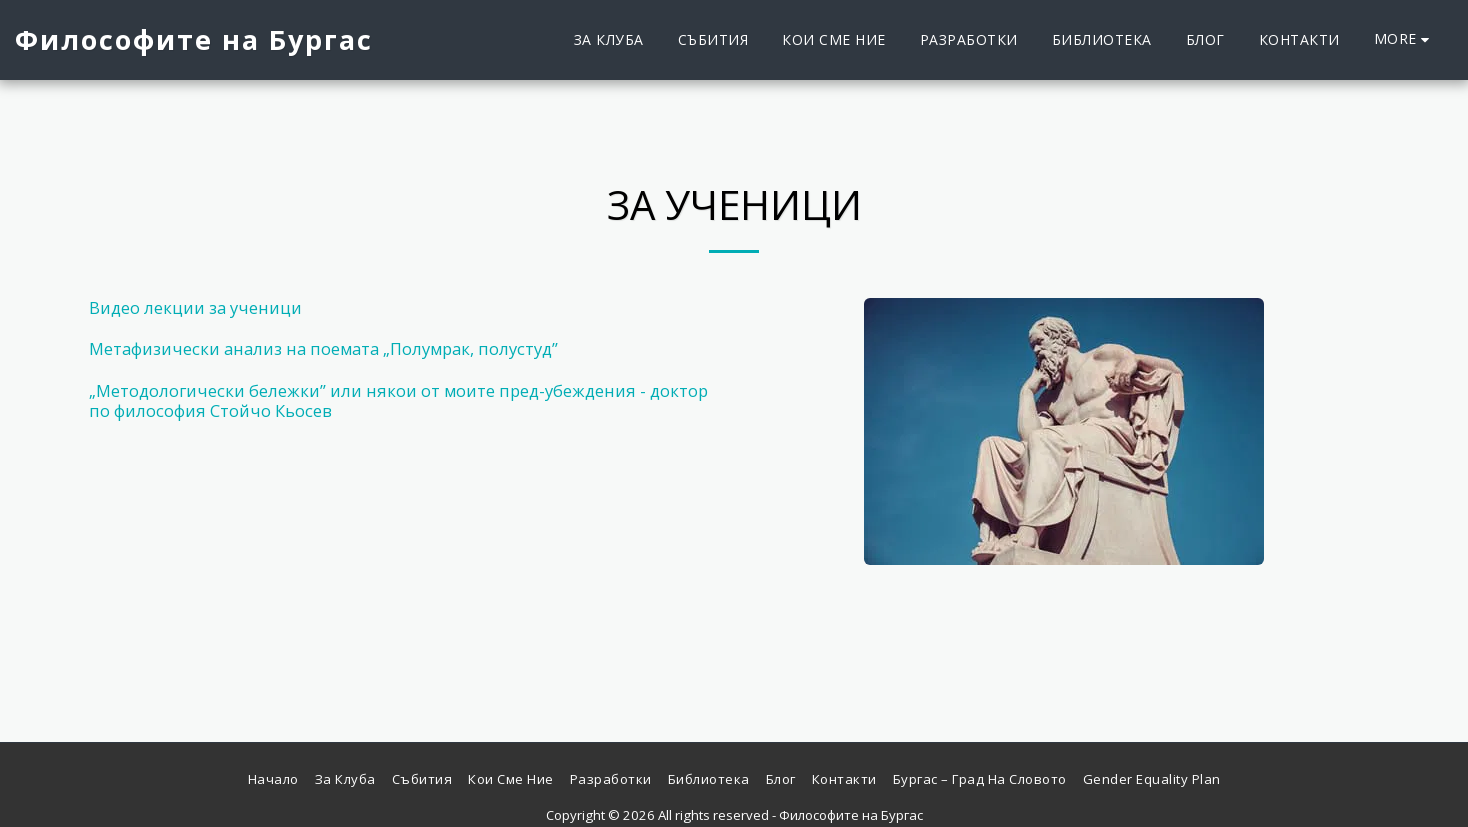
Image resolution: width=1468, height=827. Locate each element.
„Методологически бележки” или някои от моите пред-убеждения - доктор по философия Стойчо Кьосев (398, 401)
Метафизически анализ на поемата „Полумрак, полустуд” (323, 348)
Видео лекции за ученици (195, 307)
